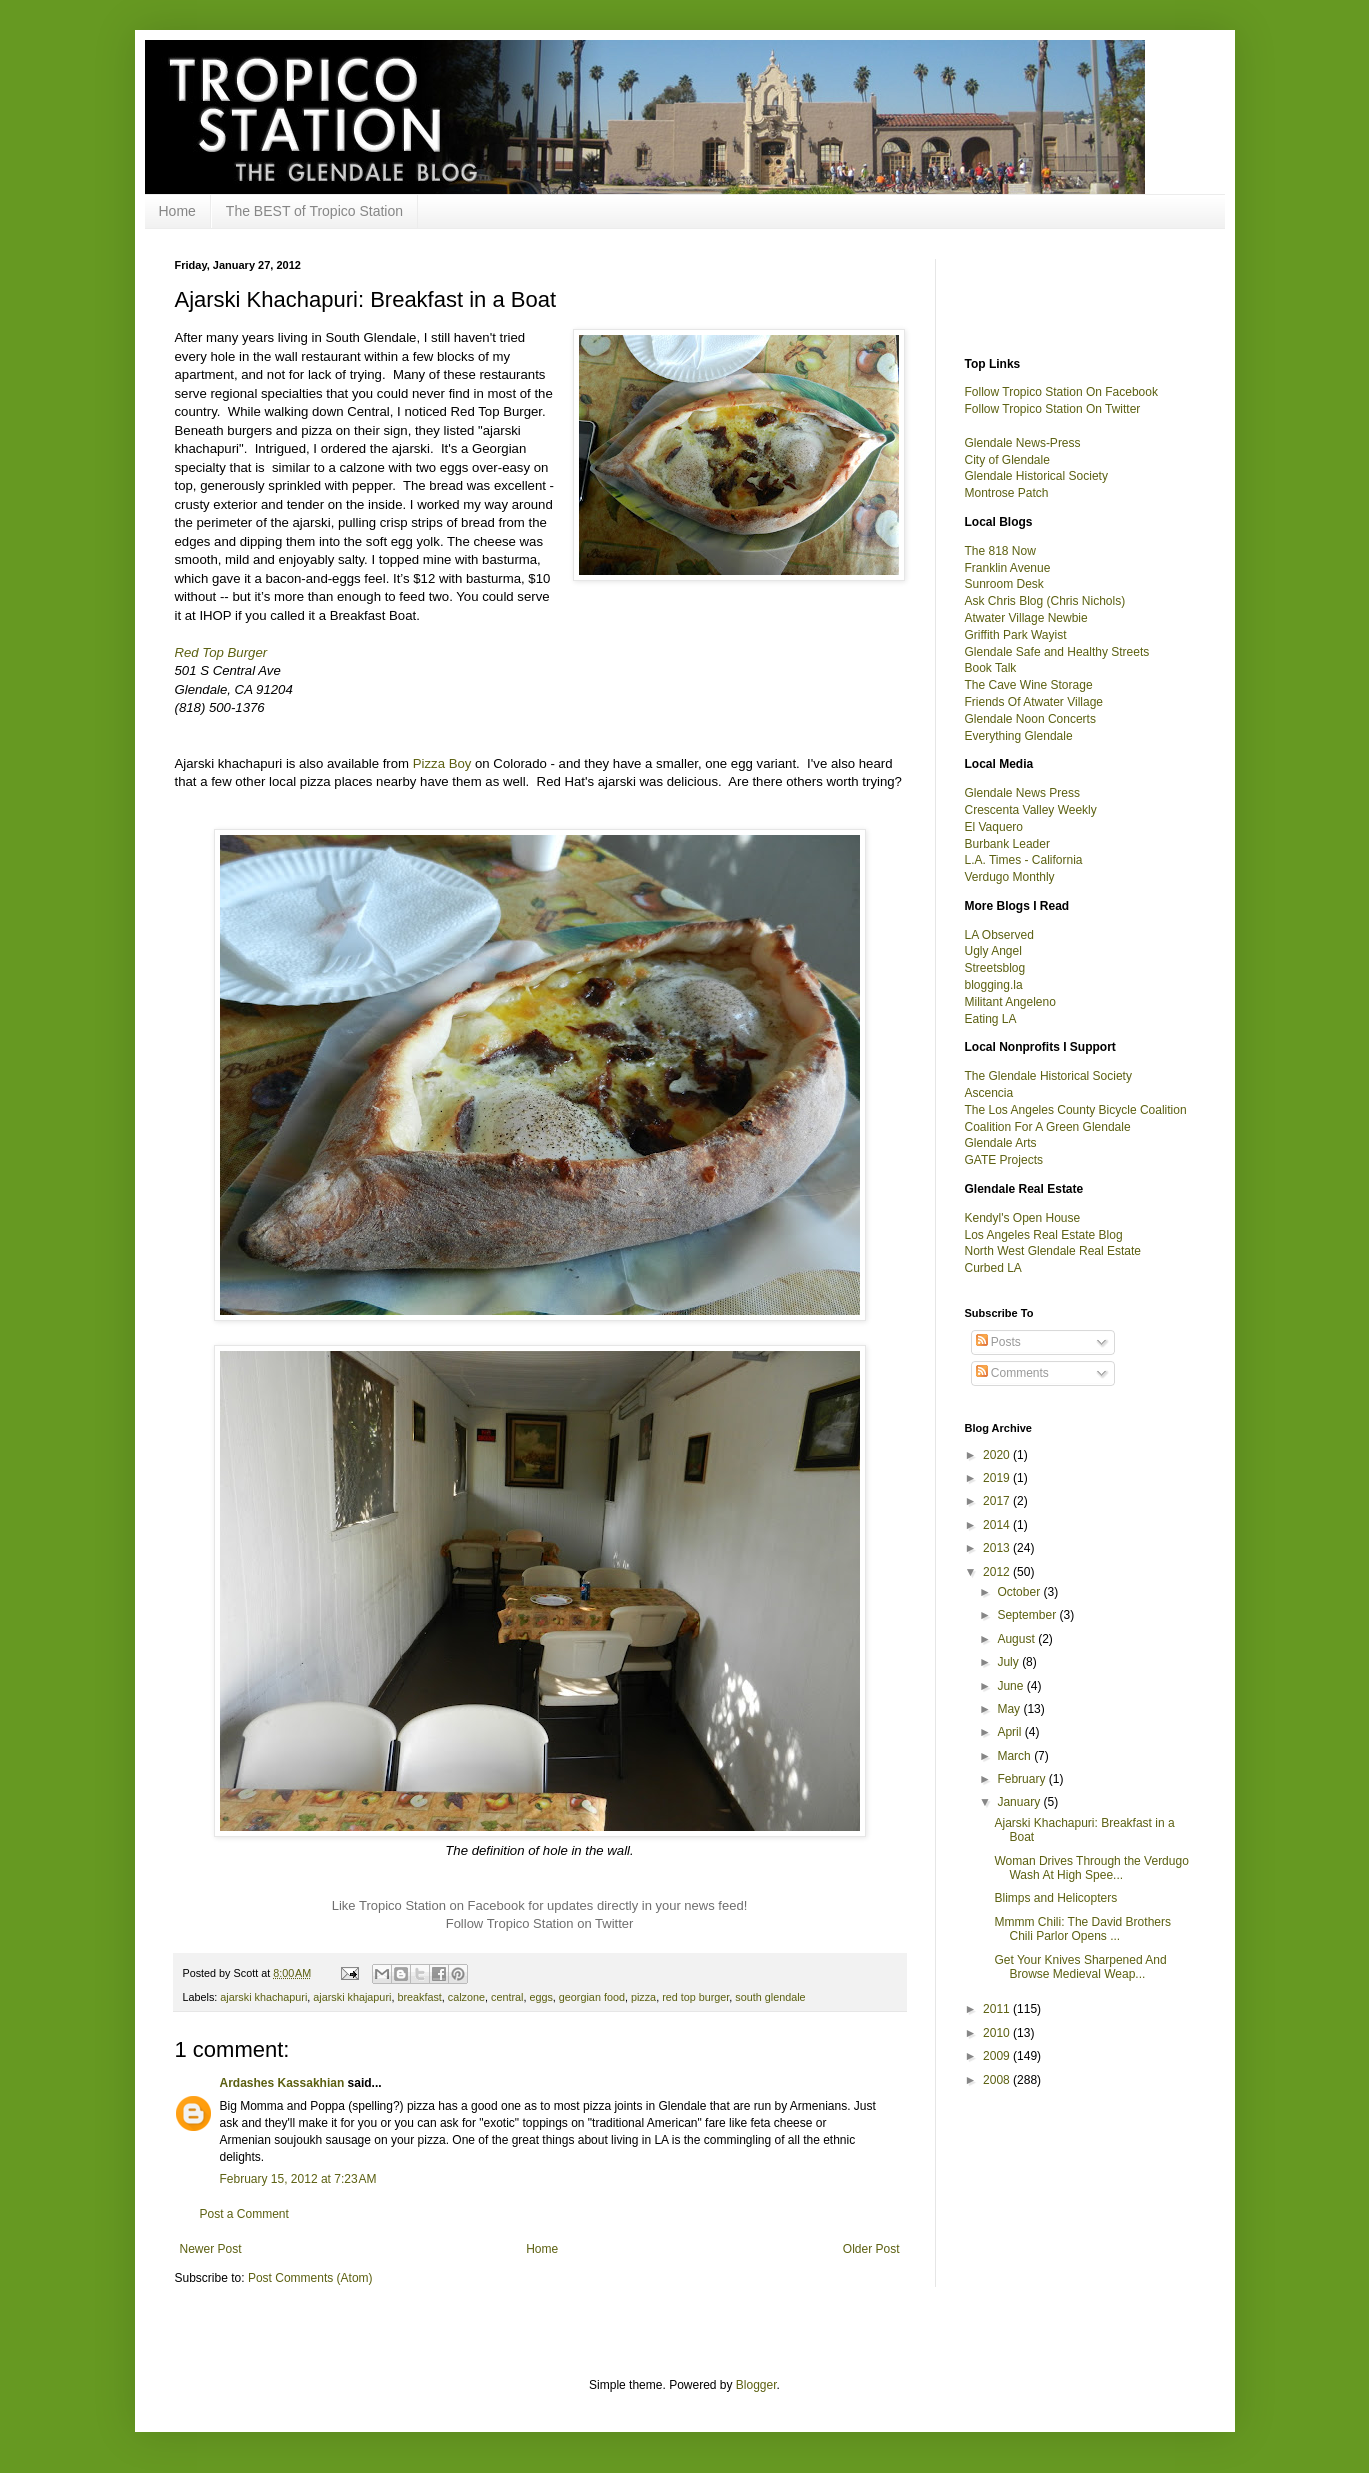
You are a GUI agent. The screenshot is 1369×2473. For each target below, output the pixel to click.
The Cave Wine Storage (1029, 685)
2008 (998, 2080)
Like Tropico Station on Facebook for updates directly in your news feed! (540, 1905)
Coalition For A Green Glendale (1048, 1127)
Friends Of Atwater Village (1034, 702)
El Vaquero (994, 827)
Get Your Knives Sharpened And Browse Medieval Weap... (1080, 1967)
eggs (540, 1997)
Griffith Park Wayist (1016, 635)
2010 (998, 2033)
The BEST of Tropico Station (314, 211)
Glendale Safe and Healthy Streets (1057, 652)
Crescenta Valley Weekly (1031, 810)
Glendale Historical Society (1036, 476)
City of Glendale (1007, 460)
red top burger (695, 1997)
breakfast (419, 1997)
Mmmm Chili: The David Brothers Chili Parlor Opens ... (1082, 1929)
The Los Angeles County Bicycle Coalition (1076, 1110)
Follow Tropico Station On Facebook (1061, 392)
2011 (998, 2009)
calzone (466, 1997)
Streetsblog (995, 968)
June (1011, 1686)
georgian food (592, 1997)
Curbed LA (993, 1268)
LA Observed (999, 935)
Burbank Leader (1007, 844)
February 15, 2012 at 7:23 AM (298, 2179)
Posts (998, 1342)
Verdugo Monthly (1010, 877)
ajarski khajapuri (352, 1997)
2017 (998, 1501)
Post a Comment (244, 2214)
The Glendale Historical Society (1048, 1076)
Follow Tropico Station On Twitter (1053, 409)
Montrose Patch (1007, 493)
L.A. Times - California (1024, 860)
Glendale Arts (1001, 1143)
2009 (998, 2056)
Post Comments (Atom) (310, 2278)
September (1028, 1615)
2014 (998, 1525)
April (1010, 1732)
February (1022, 1779)
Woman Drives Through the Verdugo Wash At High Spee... (1091, 1868)
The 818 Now (1000, 551)
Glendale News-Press (1023, 443)
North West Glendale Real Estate (1053, 1251)
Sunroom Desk (1004, 584)
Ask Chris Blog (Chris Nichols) (1045, 601)
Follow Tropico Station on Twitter (540, 1923)
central (507, 1997)
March (1015, 1756)
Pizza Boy (442, 763)
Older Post (871, 2249)
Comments (1012, 1373)
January (1020, 1802)
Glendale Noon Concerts (1030, 719)
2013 (998, 1548)
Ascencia (989, 1093)
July (1009, 1662)
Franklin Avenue (1008, 568)
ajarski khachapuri (263, 1997)
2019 (998, 1478)
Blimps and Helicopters (1055, 1898)
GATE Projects (1004, 1160)
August (1017, 1639)
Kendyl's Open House (1023, 1218)
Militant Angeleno (1010, 1002)
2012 (998, 1572)
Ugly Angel (993, 951)
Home (177, 211)
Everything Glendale (1019, 736)
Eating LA (991, 1019)
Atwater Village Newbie (1026, 618)
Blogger (756, 2385)
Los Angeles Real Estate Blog (1044, 1235)
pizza (643, 1997)
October (1020, 1592)
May (1010, 1709)
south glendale (770, 1997)
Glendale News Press (1022, 793)
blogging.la (994, 985)
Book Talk (991, 668)
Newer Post (211, 2249)
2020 (998, 1455)
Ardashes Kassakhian (282, 2083)
